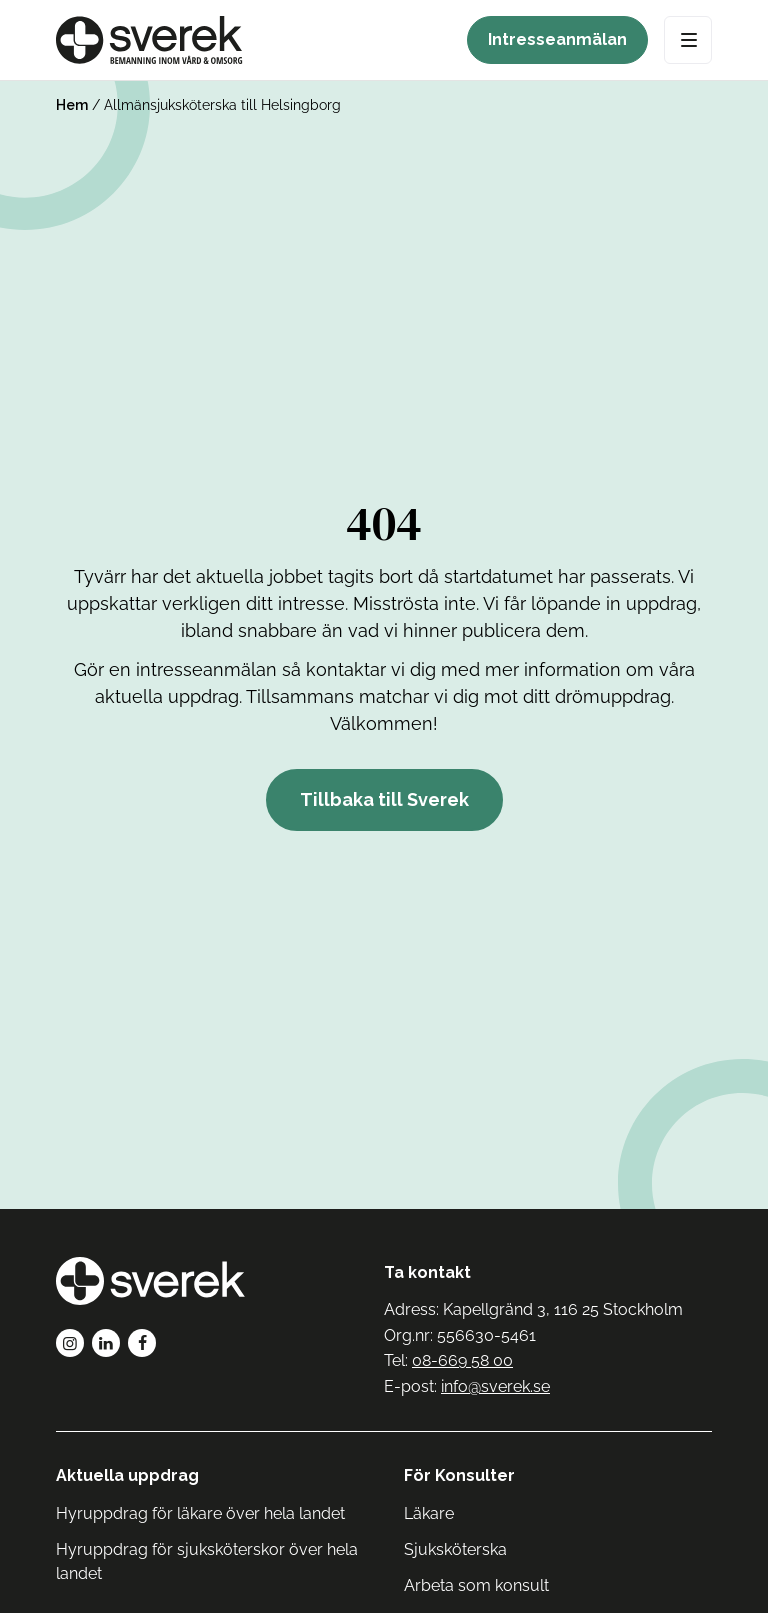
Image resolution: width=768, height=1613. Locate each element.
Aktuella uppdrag (127, 1475)
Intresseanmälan (557, 39)
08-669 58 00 (462, 1360)
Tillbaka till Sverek (384, 799)
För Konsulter (459, 1475)
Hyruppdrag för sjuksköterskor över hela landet (207, 1561)
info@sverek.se (495, 1386)
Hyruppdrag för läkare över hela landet (200, 1513)
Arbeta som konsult (476, 1585)
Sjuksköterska (455, 1549)
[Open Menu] (688, 40)
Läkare (429, 1513)
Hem (72, 105)
